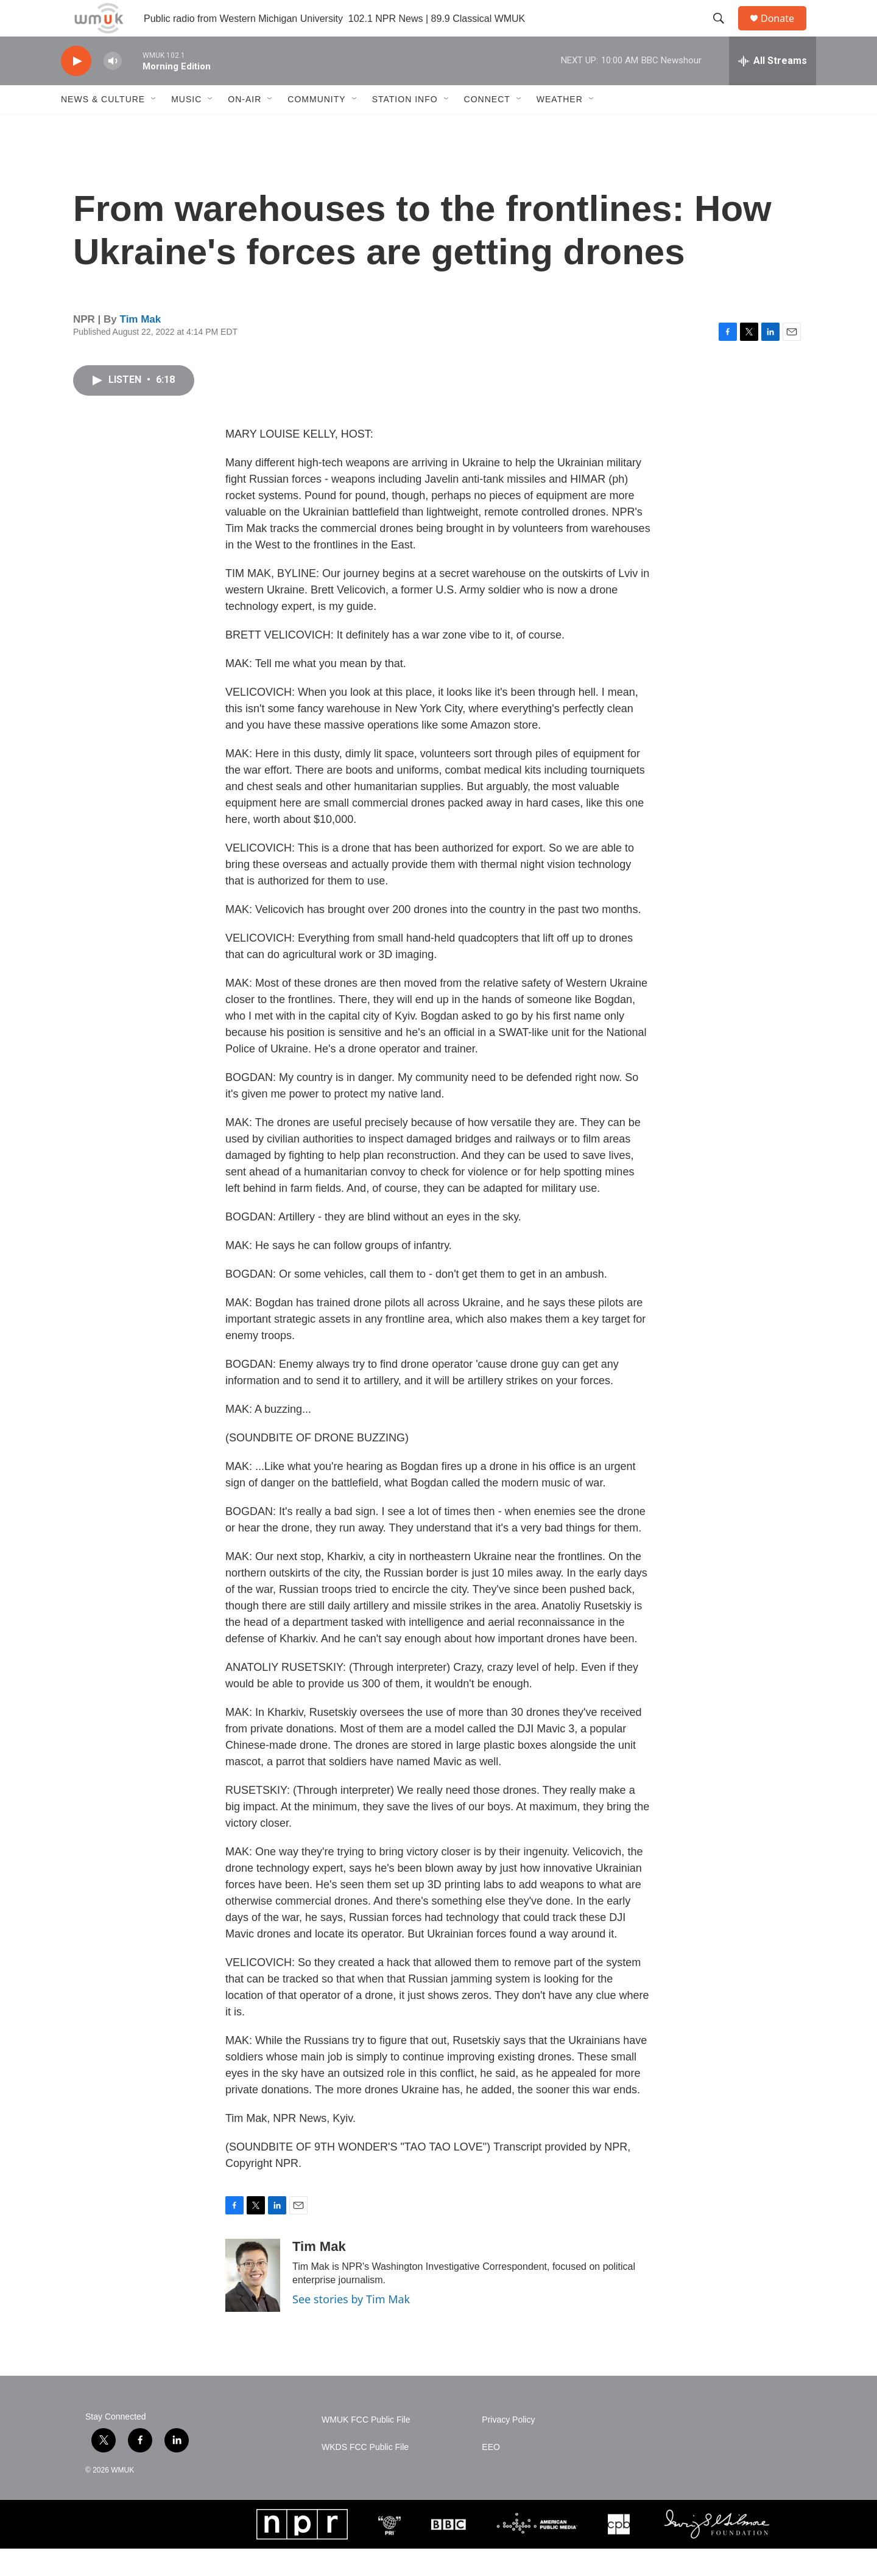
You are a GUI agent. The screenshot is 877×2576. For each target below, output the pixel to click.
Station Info (405, 126)
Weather (560, 126)
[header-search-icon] (724, 32)
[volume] (112, 88)
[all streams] (772, 88)
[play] (76, 89)
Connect (487, 126)
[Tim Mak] (252, 2302)
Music (186, 126)
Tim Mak (140, 346)
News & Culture (103, 126)
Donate (785, 32)
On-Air (244, 126)
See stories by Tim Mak (351, 2326)
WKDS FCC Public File (365, 2474)
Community (316, 126)
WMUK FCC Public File (366, 2447)
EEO (491, 2474)
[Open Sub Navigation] (154, 126)
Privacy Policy (508, 2447)
